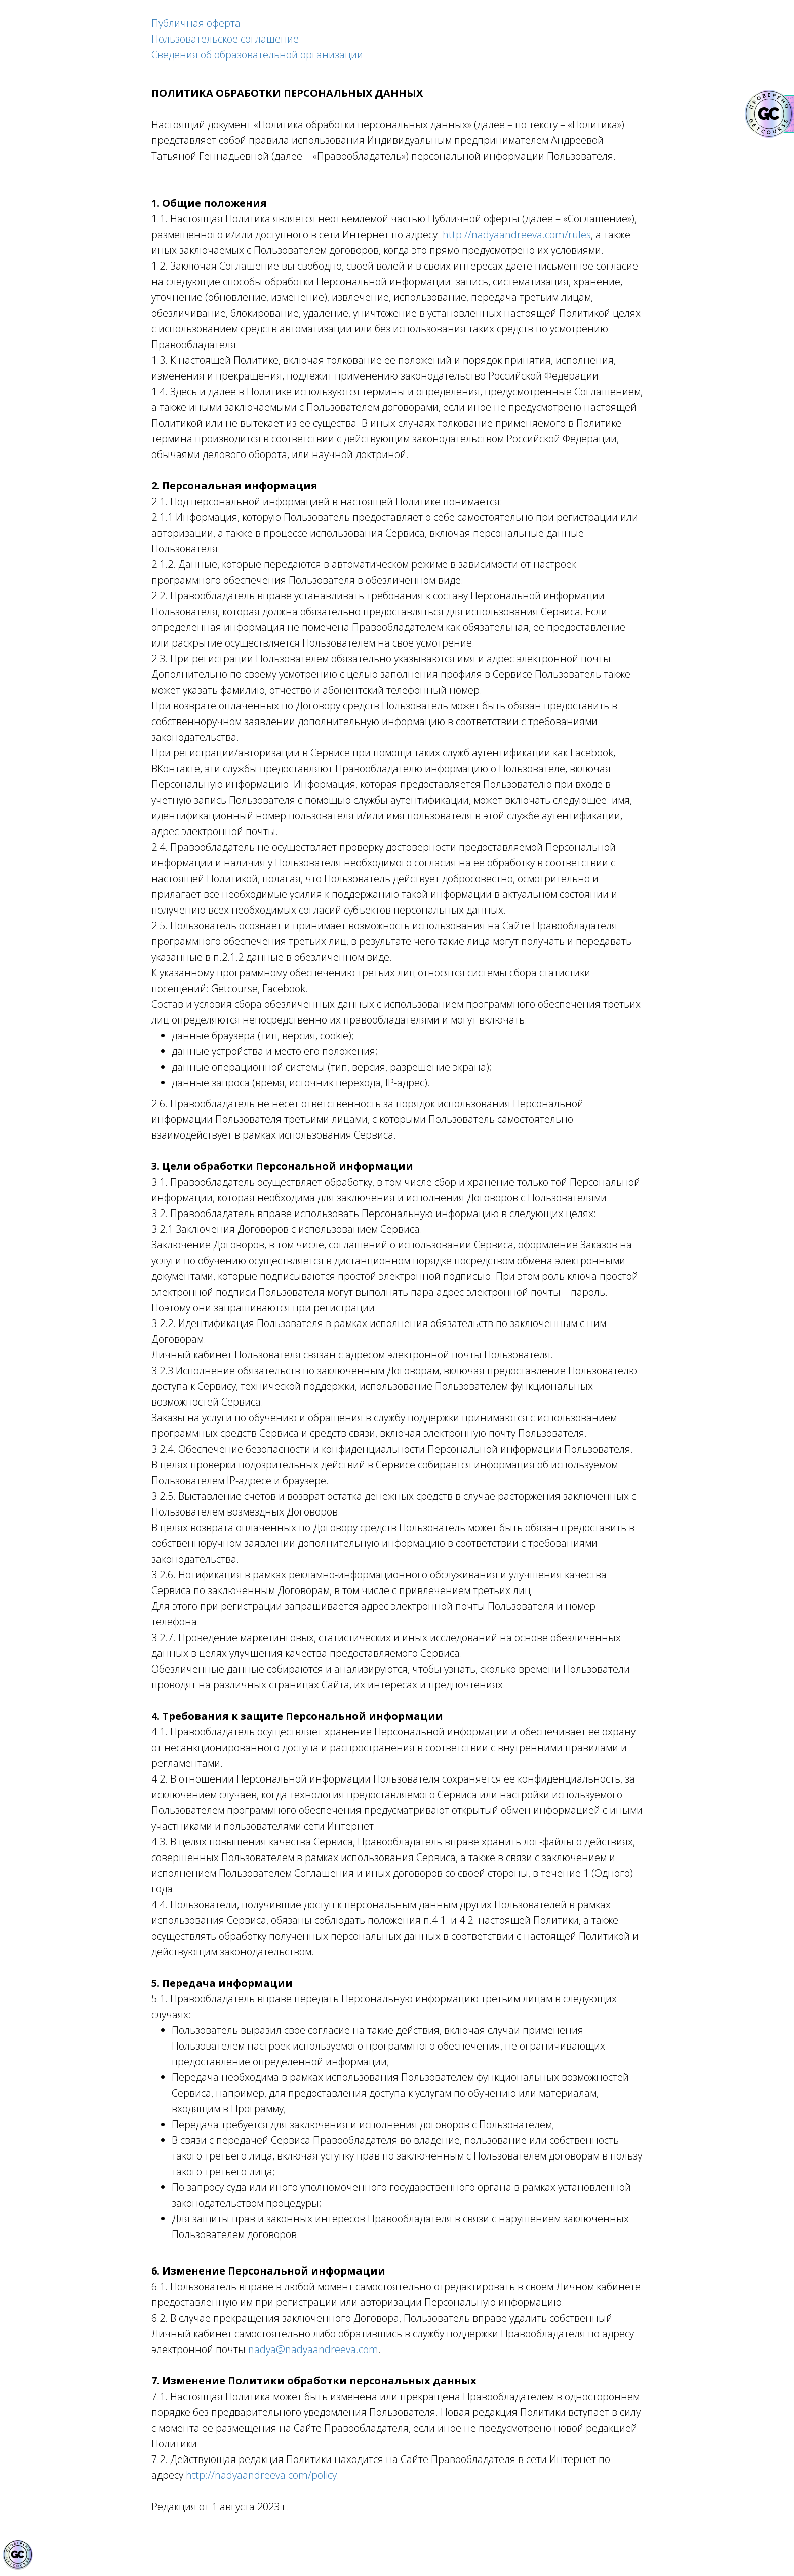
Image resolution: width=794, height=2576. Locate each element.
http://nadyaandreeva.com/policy (261, 2475)
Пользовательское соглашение (225, 39)
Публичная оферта (196, 23)
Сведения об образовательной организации (257, 54)
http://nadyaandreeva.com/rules (517, 234)
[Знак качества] (18, 2555)
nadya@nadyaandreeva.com (313, 2349)
